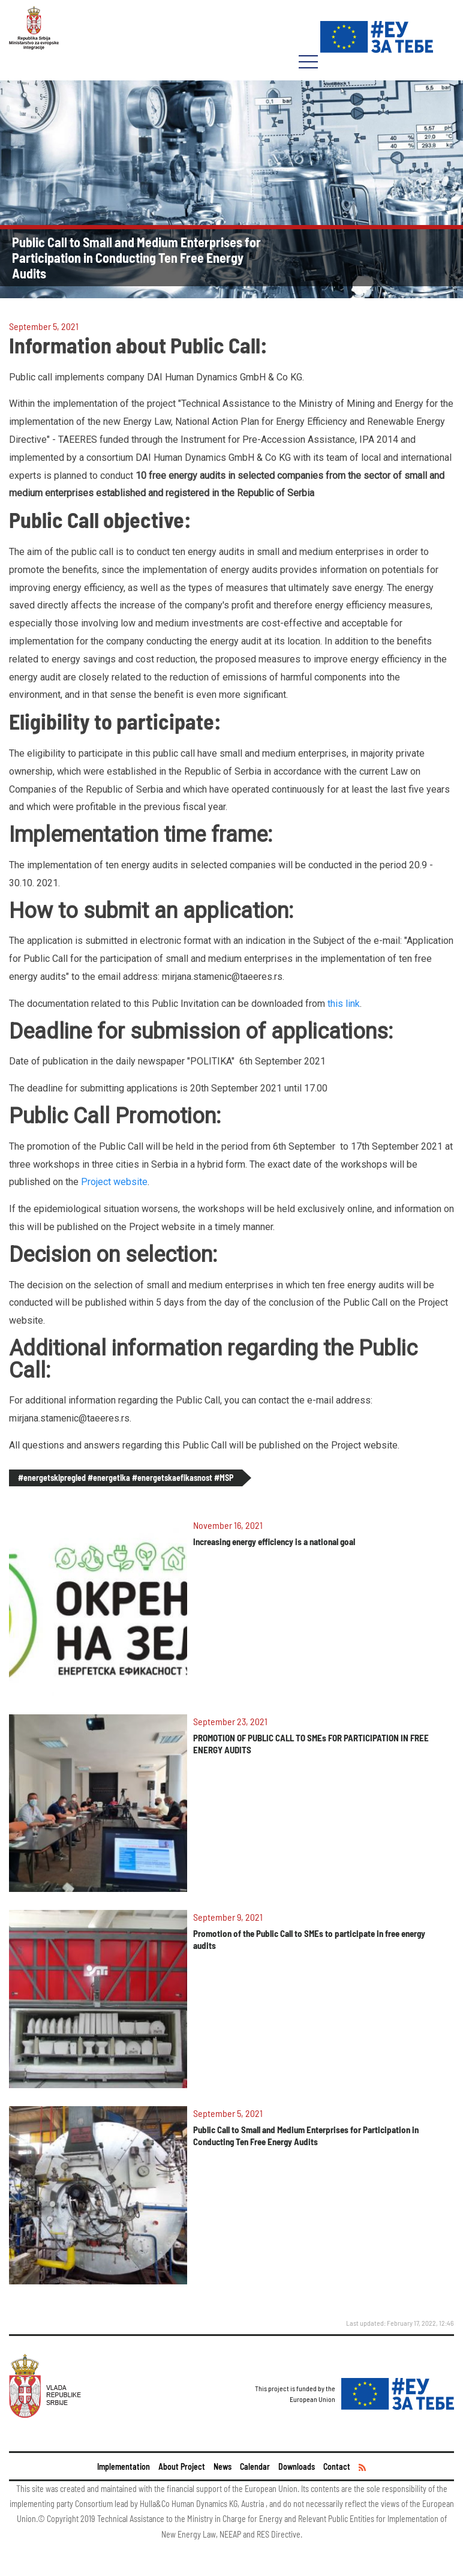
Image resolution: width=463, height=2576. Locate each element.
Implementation (123, 2466)
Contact (336, 2466)
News (223, 2466)
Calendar (255, 2466)
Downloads (296, 2466)
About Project (181, 2466)
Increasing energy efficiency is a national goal (274, 1541)
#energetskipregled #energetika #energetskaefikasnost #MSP (125, 1478)
